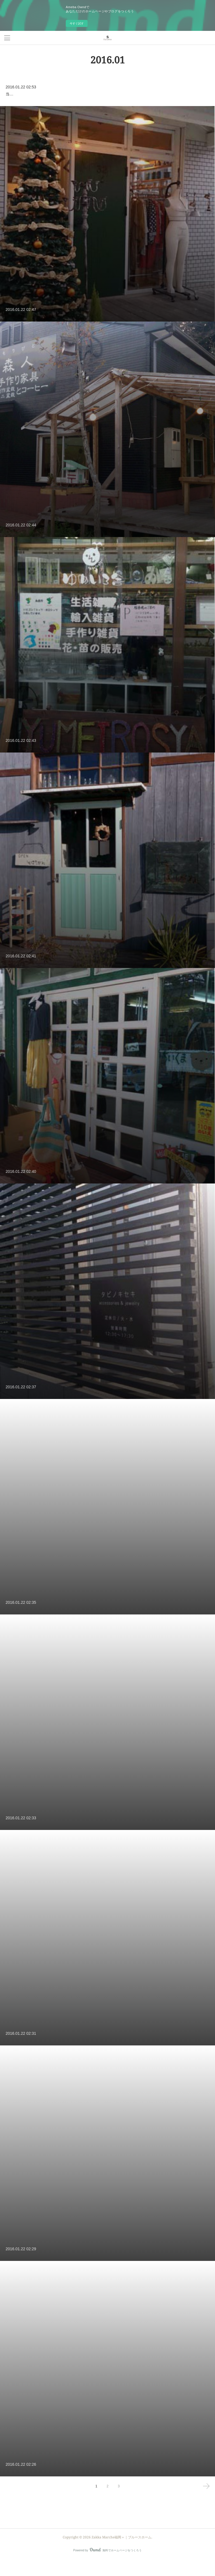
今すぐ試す (77, 23)
